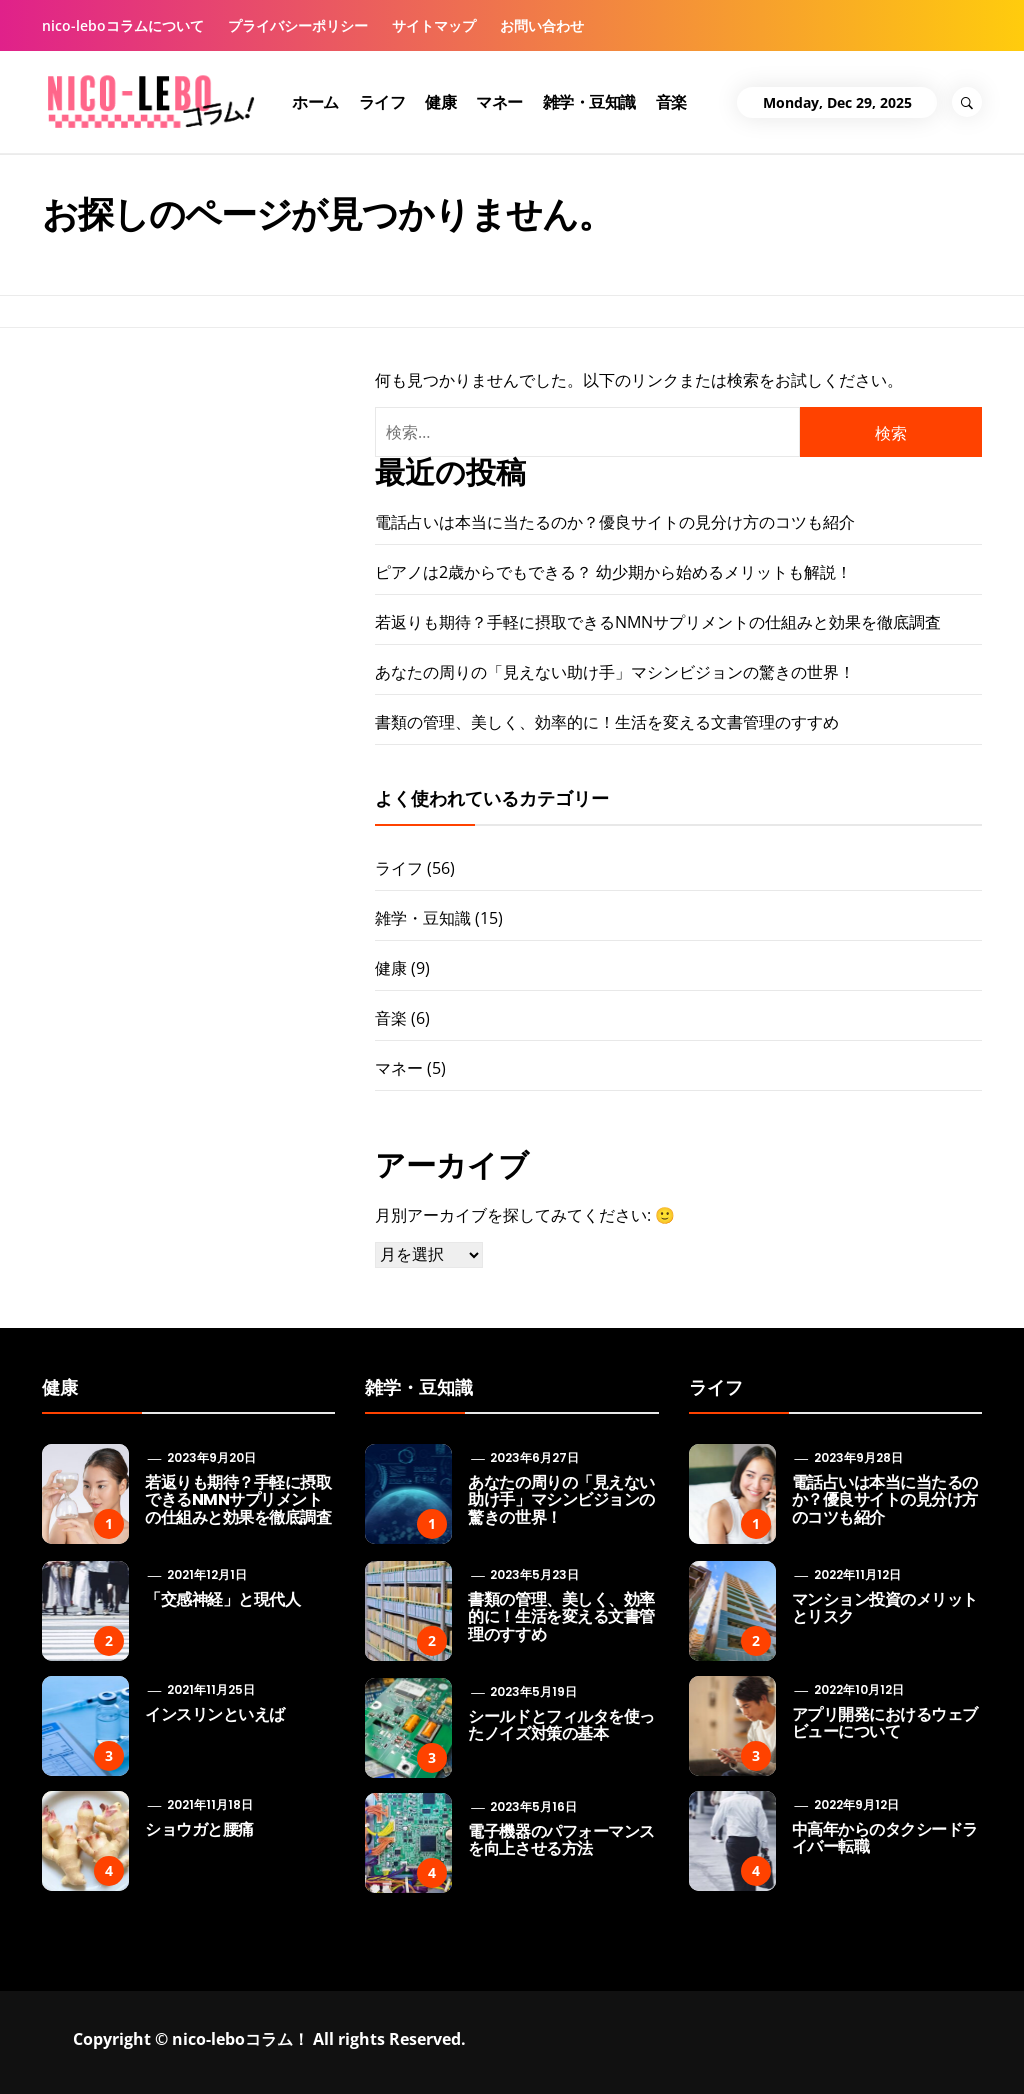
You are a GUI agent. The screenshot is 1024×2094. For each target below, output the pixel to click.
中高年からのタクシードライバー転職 (885, 1838)
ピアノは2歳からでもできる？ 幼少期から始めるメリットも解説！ (613, 572)
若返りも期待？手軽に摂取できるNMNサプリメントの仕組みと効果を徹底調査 (658, 622)
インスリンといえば (215, 1714)
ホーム (315, 102)
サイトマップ (434, 25)
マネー (499, 102)
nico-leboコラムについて (123, 25)
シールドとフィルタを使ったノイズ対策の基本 (561, 1725)
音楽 (671, 102)
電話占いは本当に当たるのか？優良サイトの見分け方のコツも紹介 (615, 522)
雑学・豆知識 (589, 102)
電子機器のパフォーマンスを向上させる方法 (561, 1840)
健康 (440, 102)
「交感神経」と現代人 (222, 1599)
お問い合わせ (542, 25)
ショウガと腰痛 (199, 1829)
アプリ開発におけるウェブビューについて (885, 1723)
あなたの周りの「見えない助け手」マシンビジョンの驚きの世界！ (615, 672)
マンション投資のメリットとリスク (885, 1608)
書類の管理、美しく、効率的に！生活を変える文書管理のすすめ (607, 722)
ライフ (382, 102)
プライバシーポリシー (298, 25)
